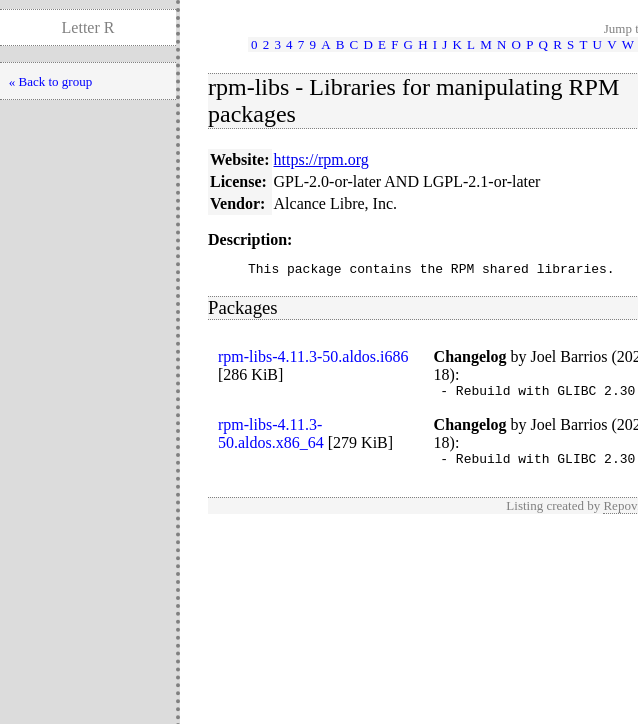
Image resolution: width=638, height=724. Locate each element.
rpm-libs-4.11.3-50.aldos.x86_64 (271, 439)
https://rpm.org (321, 159)
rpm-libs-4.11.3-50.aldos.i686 (313, 359)
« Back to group (50, 81)
